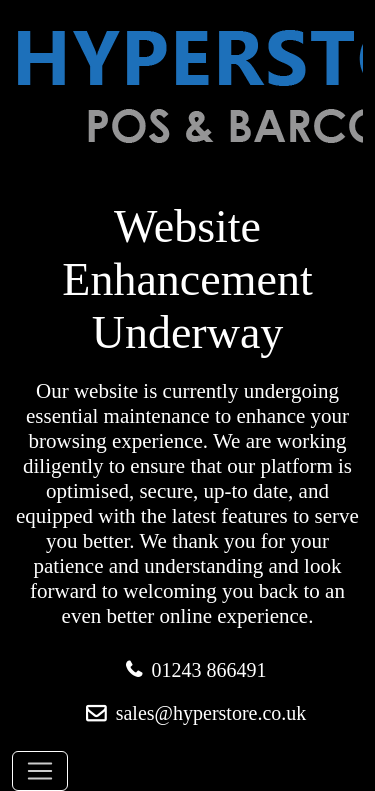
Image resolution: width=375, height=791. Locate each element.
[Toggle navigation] (40, 771)
